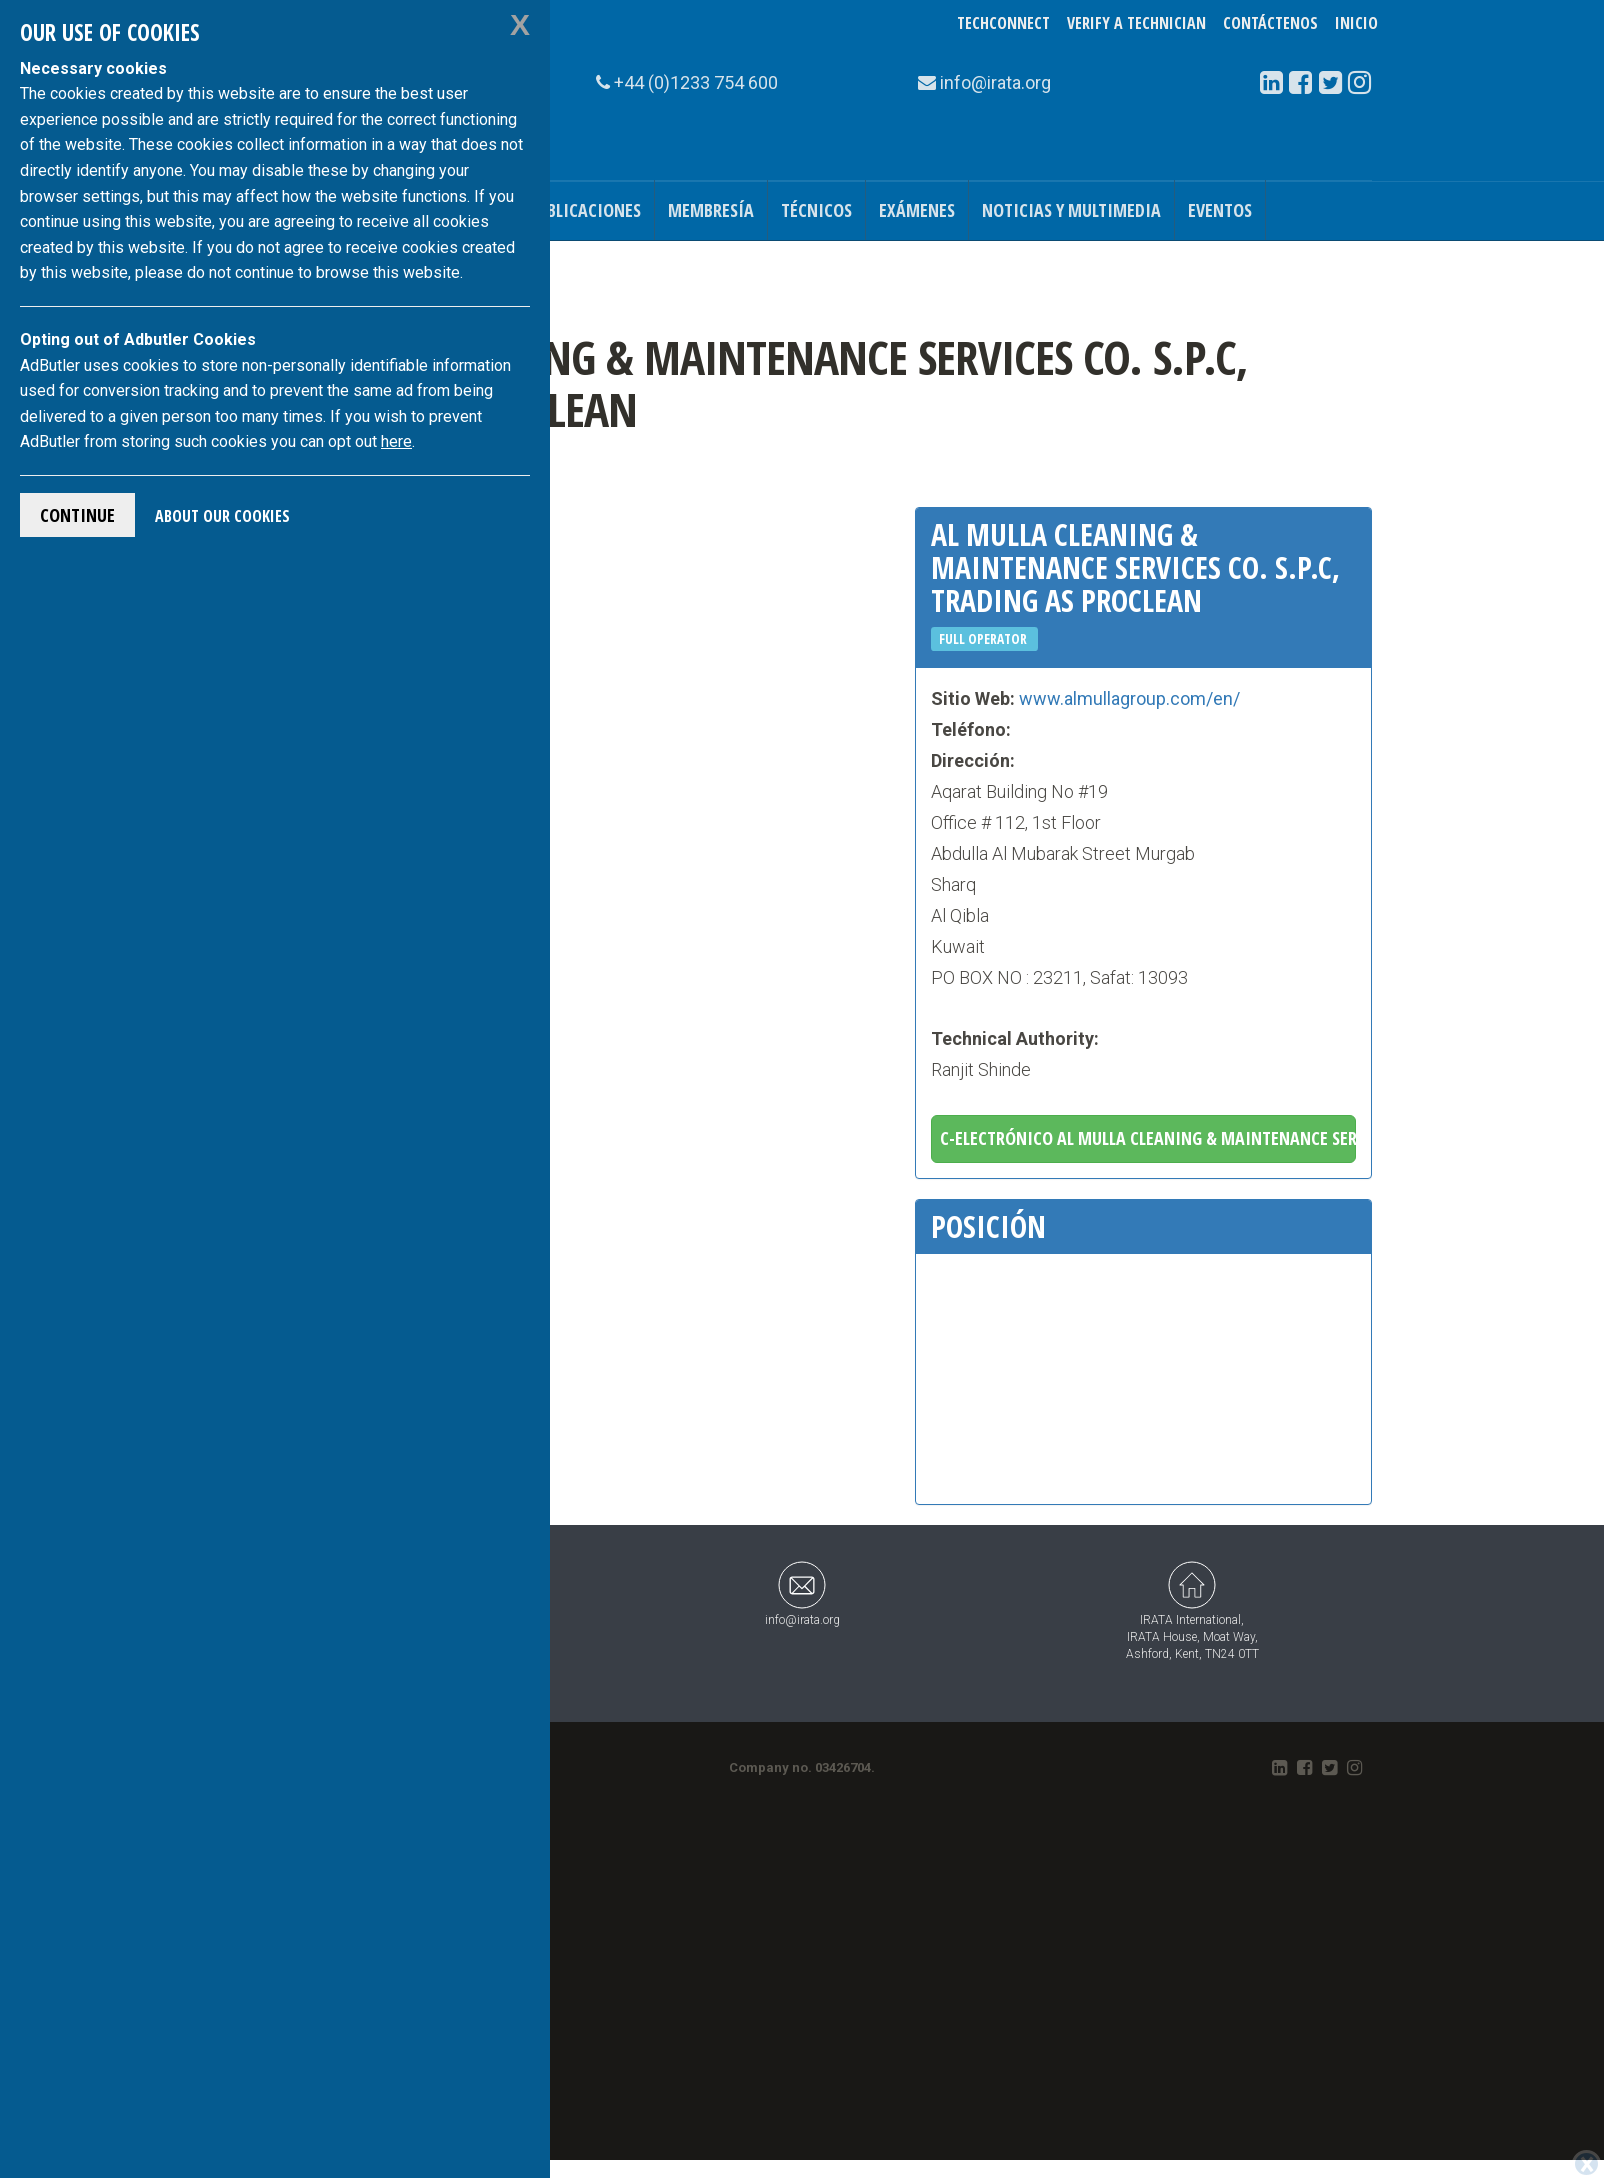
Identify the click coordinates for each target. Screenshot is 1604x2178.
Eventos (1220, 210)
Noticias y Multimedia (1071, 210)
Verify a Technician (1136, 23)
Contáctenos (1270, 23)
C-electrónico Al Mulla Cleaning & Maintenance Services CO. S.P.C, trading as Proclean (1148, 1138)
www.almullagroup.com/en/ (1129, 698)
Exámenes (917, 210)
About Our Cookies (222, 516)
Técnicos (816, 210)
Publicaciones (584, 210)
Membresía (711, 210)
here (396, 441)
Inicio (1356, 23)
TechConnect (1003, 23)
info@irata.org (802, 1593)
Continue (77, 515)
